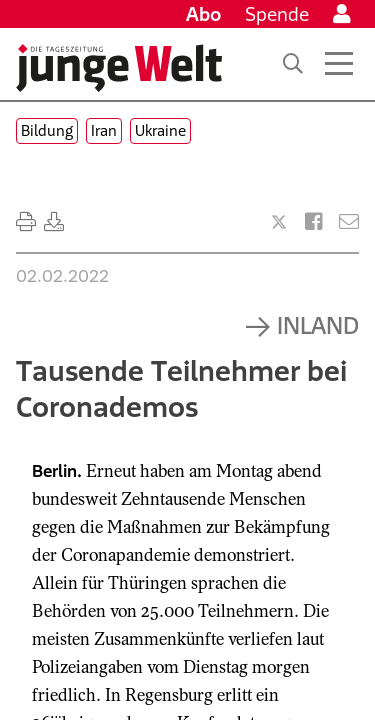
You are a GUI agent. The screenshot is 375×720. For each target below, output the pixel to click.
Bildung (47, 130)
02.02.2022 (62, 276)
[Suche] (293, 64)
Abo (203, 14)
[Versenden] (349, 222)
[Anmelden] (342, 14)
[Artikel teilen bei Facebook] (314, 222)
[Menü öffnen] (339, 64)
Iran (104, 130)
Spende (277, 14)
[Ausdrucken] (26, 222)
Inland (318, 325)
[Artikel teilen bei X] (279, 222)
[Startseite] (119, 68)
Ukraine (160, 130)
